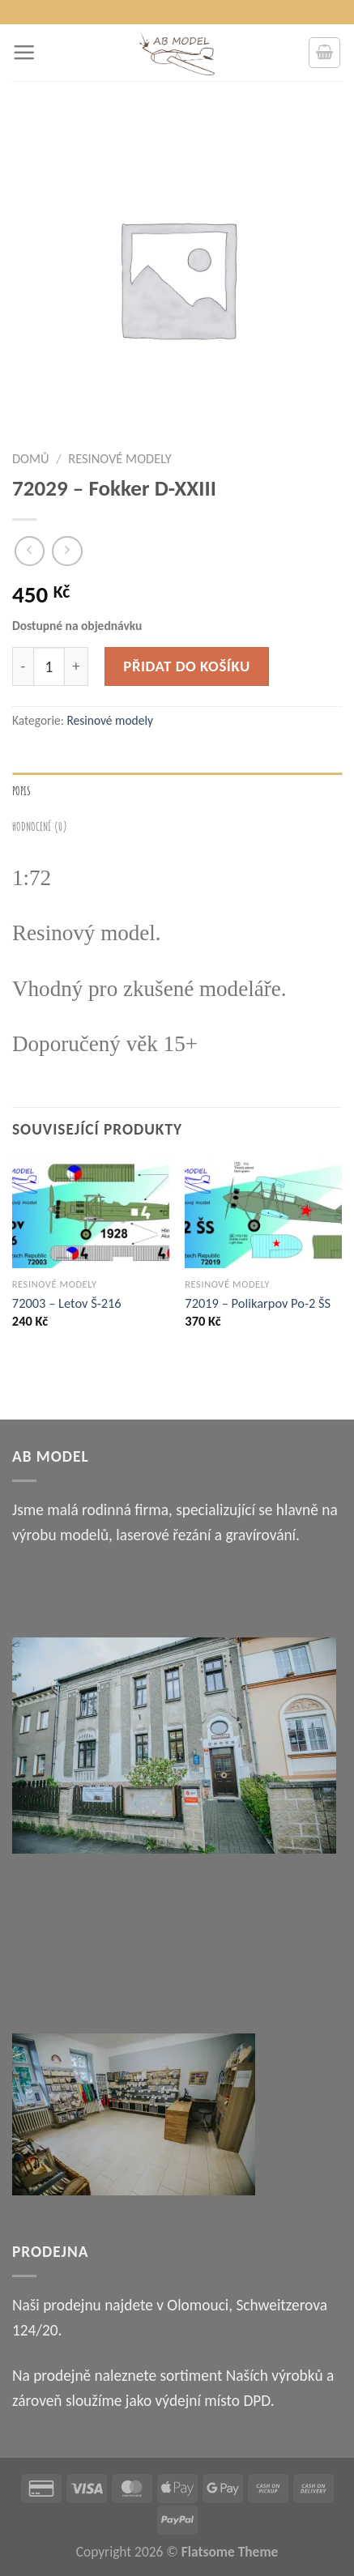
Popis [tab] (22, 790)
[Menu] (24, 52)
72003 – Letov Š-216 (67, 1303)
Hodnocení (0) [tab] (39, 826)
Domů (30, 458)
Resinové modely (120, 458)
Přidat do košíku (186, 666)
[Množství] (49, 667)
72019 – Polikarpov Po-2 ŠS (258, 1303)
